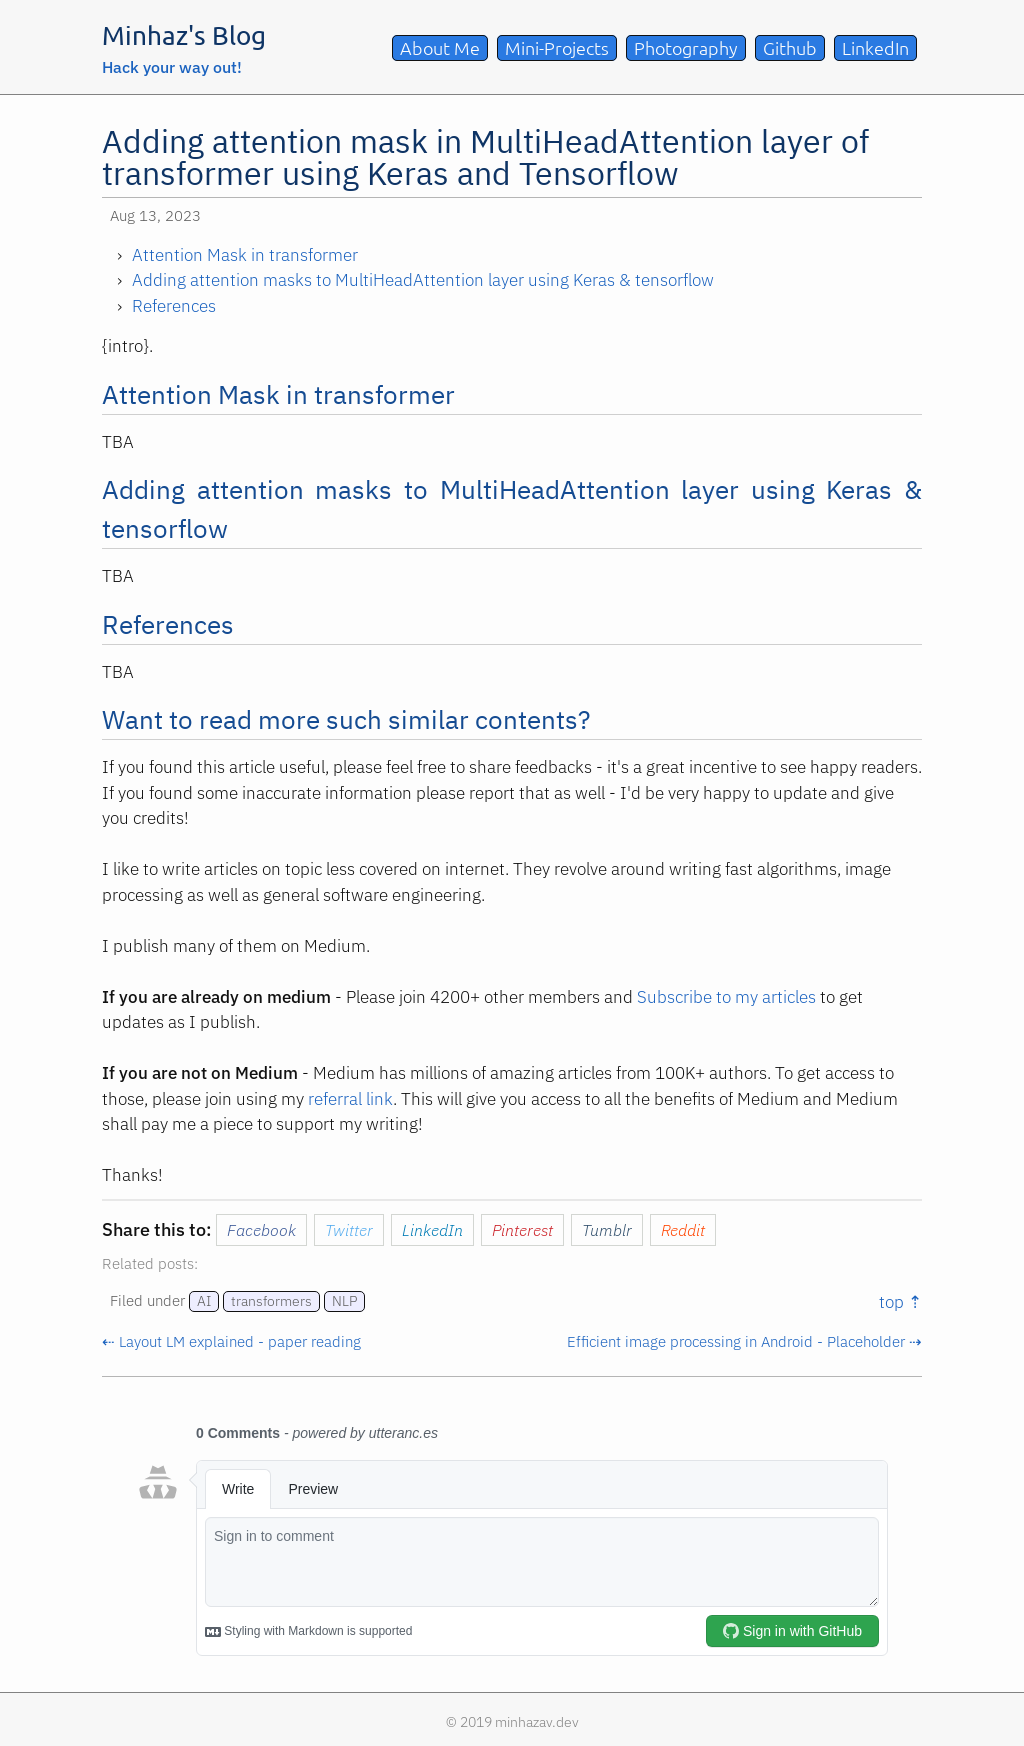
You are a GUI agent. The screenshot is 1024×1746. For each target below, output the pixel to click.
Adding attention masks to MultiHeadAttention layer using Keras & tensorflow (423, 280)
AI (204, 1301)
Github (790, 47)
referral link (350, 1099)
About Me (440, 47)
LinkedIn (875, 47)
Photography (686, 47)
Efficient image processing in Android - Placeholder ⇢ (744, 1341)
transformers (271, 1301)
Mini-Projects (557, 47)
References (174, 306)
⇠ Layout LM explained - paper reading (231, 1341)
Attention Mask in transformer (245, 255)
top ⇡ (900, 1302)
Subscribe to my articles (726, 997)
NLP (344, 1301)
